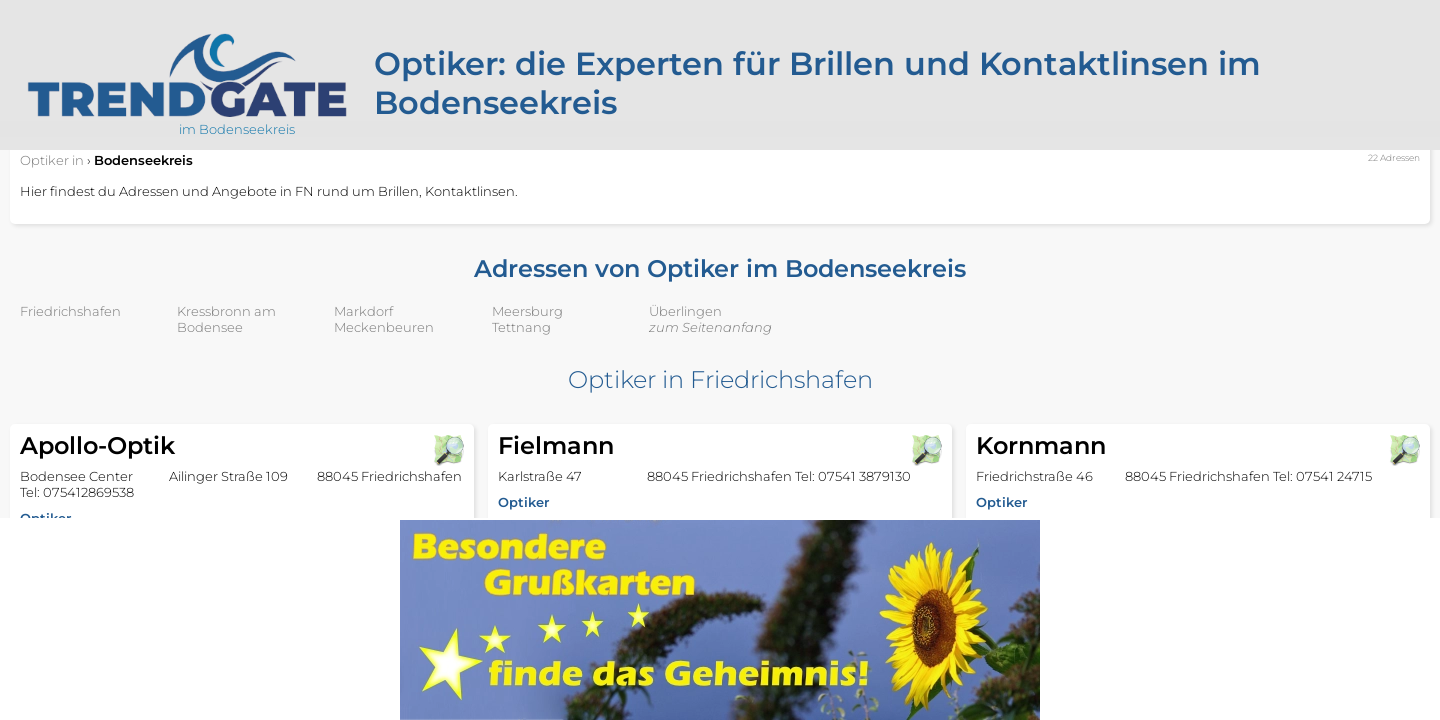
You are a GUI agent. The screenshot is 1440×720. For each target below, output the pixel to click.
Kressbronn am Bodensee (226, 319)
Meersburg (527, 311)
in (52, 160)
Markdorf (363, 311)
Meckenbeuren (384, 327)
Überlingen (685, 311)
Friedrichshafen (70, 311)
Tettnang (521, 327)
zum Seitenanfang (710, 327)
